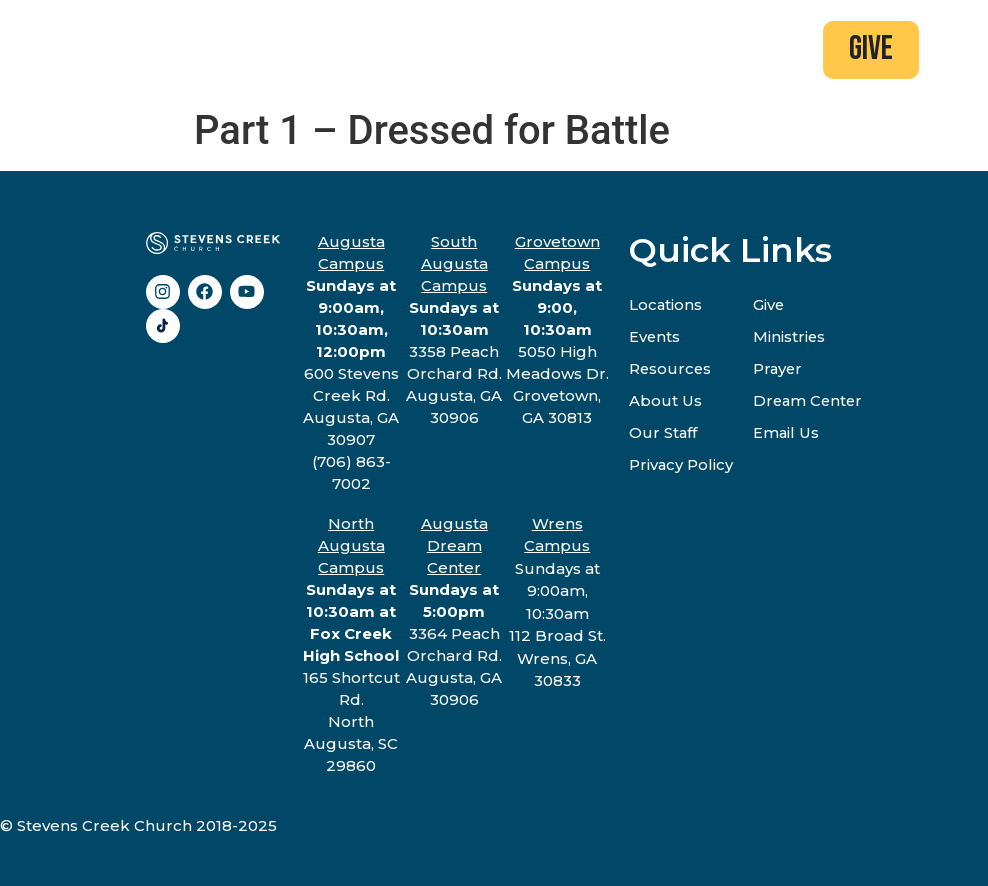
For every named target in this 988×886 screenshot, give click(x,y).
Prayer (779, 368)
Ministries (790, 336)
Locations (666, 304)
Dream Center (810, 400)
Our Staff (663, 432)
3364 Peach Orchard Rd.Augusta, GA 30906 (454, 611)
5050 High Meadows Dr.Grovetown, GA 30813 (557, 329)
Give (770, 304)
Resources (671, 368)
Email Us (787, 432)
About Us (665, 400)
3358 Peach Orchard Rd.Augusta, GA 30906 (454, 329)
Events (655, 336)
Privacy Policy (681, 464)
